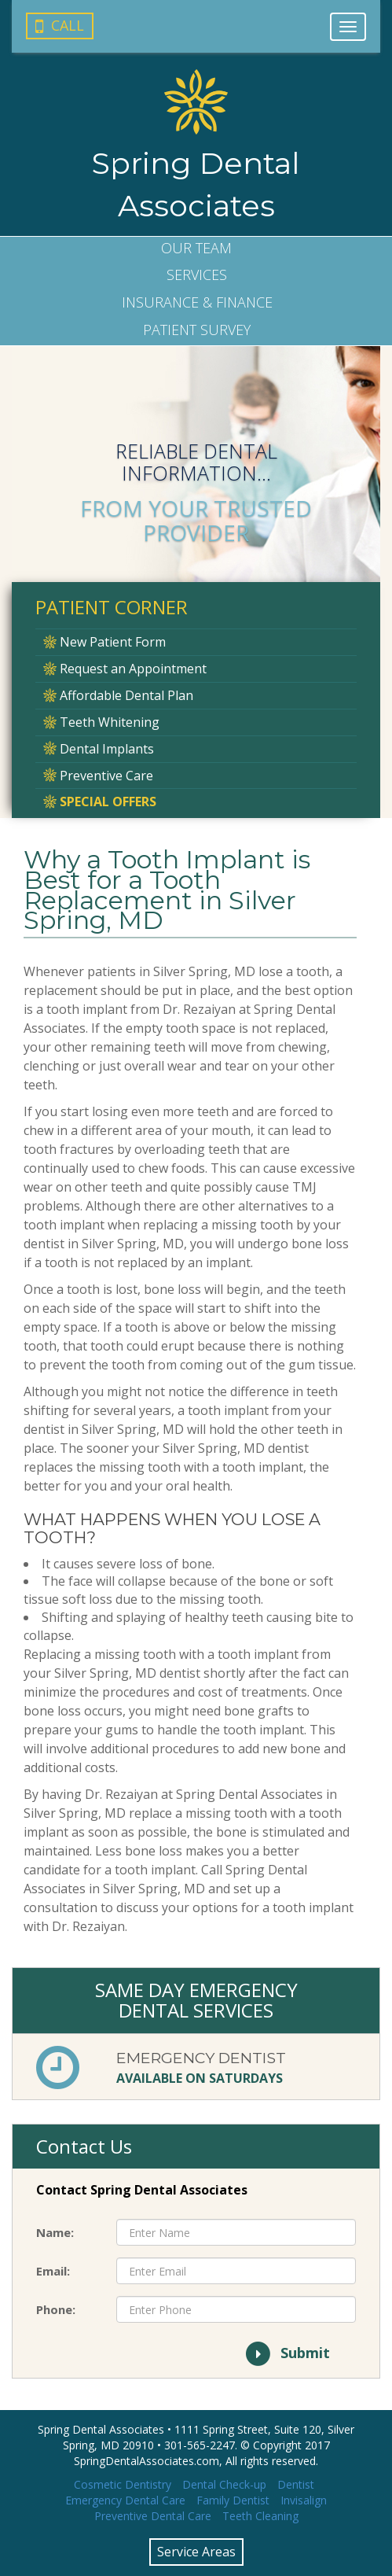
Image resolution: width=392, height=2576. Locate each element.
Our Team (196, 247)
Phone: (55, 2309)
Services (197, 274)
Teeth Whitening (101, 722)
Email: (53, 2271)
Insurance (197, 302)
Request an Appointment (125, 668)
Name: (55, 2232)
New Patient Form (104, 641)
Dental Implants (98, 748)
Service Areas (196, 2551)
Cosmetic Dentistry (122, 2484)
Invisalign (303, 2500)
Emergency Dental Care (125, 2500)
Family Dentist (232, 2500)
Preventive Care (98, 775)
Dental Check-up (224, 2484)
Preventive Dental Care (152, 2515)
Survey (197, 329)
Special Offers (99, 801)
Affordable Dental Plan (118, 695)
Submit (287, 2354)
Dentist (295, 2484)
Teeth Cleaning (260, 2515)
